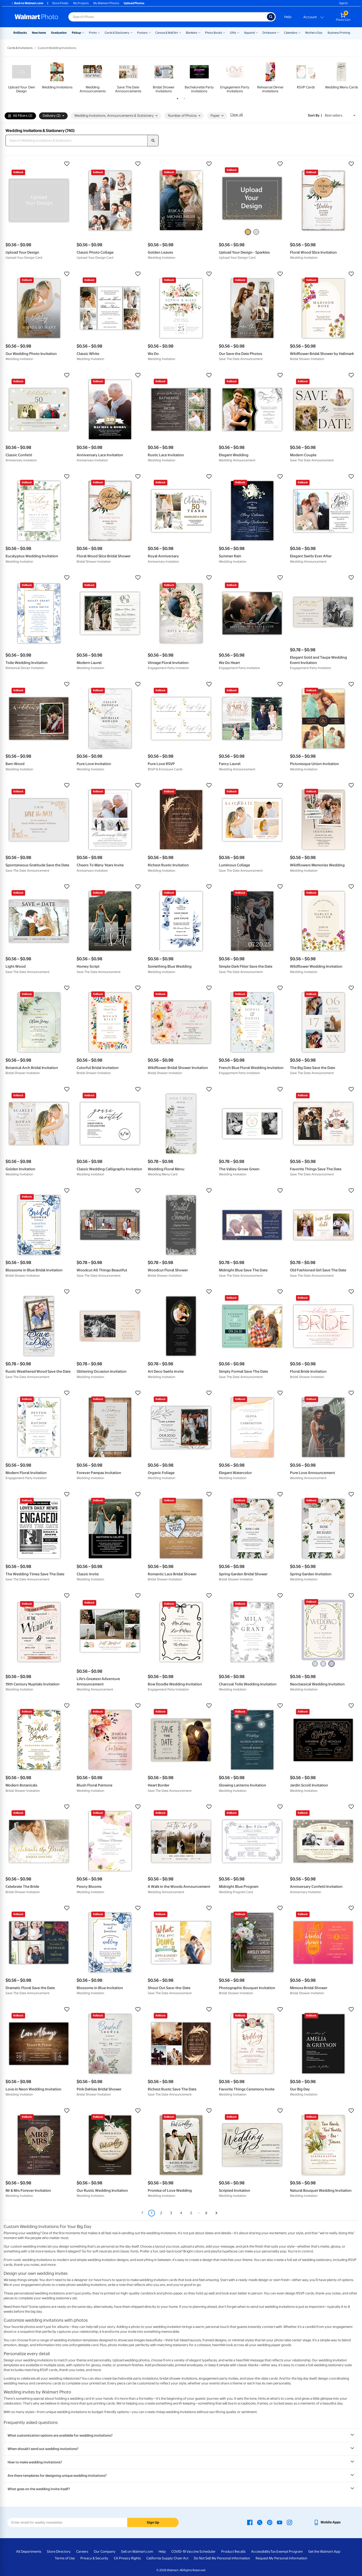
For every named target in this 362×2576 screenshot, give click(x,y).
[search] (153, 140)
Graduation (59, 32)
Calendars (290, 32)
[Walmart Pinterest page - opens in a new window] (269, 2522)
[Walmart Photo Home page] (36, 17)
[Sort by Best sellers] (340, 115)
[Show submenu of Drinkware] (278, 32)
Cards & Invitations (20, 48)
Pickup (76, 32)
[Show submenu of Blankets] (199, 32)
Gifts (233, 32)
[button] (39, 164)
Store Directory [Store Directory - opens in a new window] (59, 2551)
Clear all (236, 115)
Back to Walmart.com (27, 3)
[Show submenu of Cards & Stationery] (131, 32)
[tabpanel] (21, 76)
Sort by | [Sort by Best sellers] (315, 115)
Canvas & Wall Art (166, 32)
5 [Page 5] (191, 2213)
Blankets (191, 32)
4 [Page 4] (181, 2213)
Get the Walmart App (324, 2551)
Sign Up (153, 2522)
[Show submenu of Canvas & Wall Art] (180, 32)
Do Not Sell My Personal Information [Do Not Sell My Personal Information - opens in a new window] (222, 2558)
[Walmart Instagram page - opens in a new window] (289, 2522)
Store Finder (60, 3)
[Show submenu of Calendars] (299, 32)
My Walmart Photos (106, 3)
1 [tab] (176, 97)
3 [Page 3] (171, 2213)
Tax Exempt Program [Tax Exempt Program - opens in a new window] (286, 2551)
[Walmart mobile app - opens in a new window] (327, 2522)
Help (287, 17)
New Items (39, 32)
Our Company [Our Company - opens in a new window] (104, 2551)
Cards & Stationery (117, 32)
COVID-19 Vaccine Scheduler (193, 2551)
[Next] (216, 2213)
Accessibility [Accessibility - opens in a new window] (260, 2551)
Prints (93, 32)
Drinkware (269, 32)
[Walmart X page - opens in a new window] (259, 2522)
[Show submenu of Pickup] (83, 32)
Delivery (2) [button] (53, 116)
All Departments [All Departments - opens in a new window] (28, 2551)
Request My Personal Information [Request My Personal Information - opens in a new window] (281, 2558)
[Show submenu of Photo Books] (224, 32)
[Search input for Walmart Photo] (167, 16)
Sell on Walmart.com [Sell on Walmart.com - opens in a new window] (137, 2551)
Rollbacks (20, 32)
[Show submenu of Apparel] (256, 32)
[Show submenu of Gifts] (238, 32)
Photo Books (213, 32)
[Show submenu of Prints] (98, 32)
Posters (142, 32)
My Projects (81, 3)
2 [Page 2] (161, 2213)
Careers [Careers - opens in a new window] (82, 2551)
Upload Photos (134, 3)
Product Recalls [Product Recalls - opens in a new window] (233, 2551)
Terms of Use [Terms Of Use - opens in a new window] (65, 2558)
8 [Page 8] (206, 2213)
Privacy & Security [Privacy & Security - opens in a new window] (94, 2558)
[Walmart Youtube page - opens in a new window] (279, 2522)
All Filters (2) (20, 116)
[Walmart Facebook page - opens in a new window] (250, 2522)
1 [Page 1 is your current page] (151, 2213)
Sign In (343, 3)
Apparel (249, 32)
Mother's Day (314, 32)
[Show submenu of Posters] (149, 32)
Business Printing (339, 32)
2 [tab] (183, 97)
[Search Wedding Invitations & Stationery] (77, 140)
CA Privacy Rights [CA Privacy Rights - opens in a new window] (127, 2558)
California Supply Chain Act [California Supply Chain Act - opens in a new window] (167, 2558)
